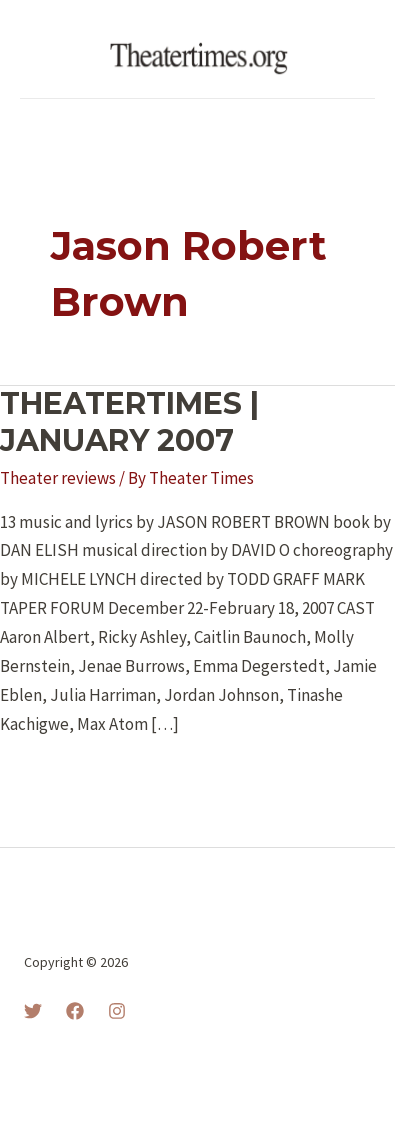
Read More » (61, 777)
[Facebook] (75, 1011)
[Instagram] (117, 1011)
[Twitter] (33, 1011)
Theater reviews (58, 478)
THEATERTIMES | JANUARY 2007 (129, 422)
